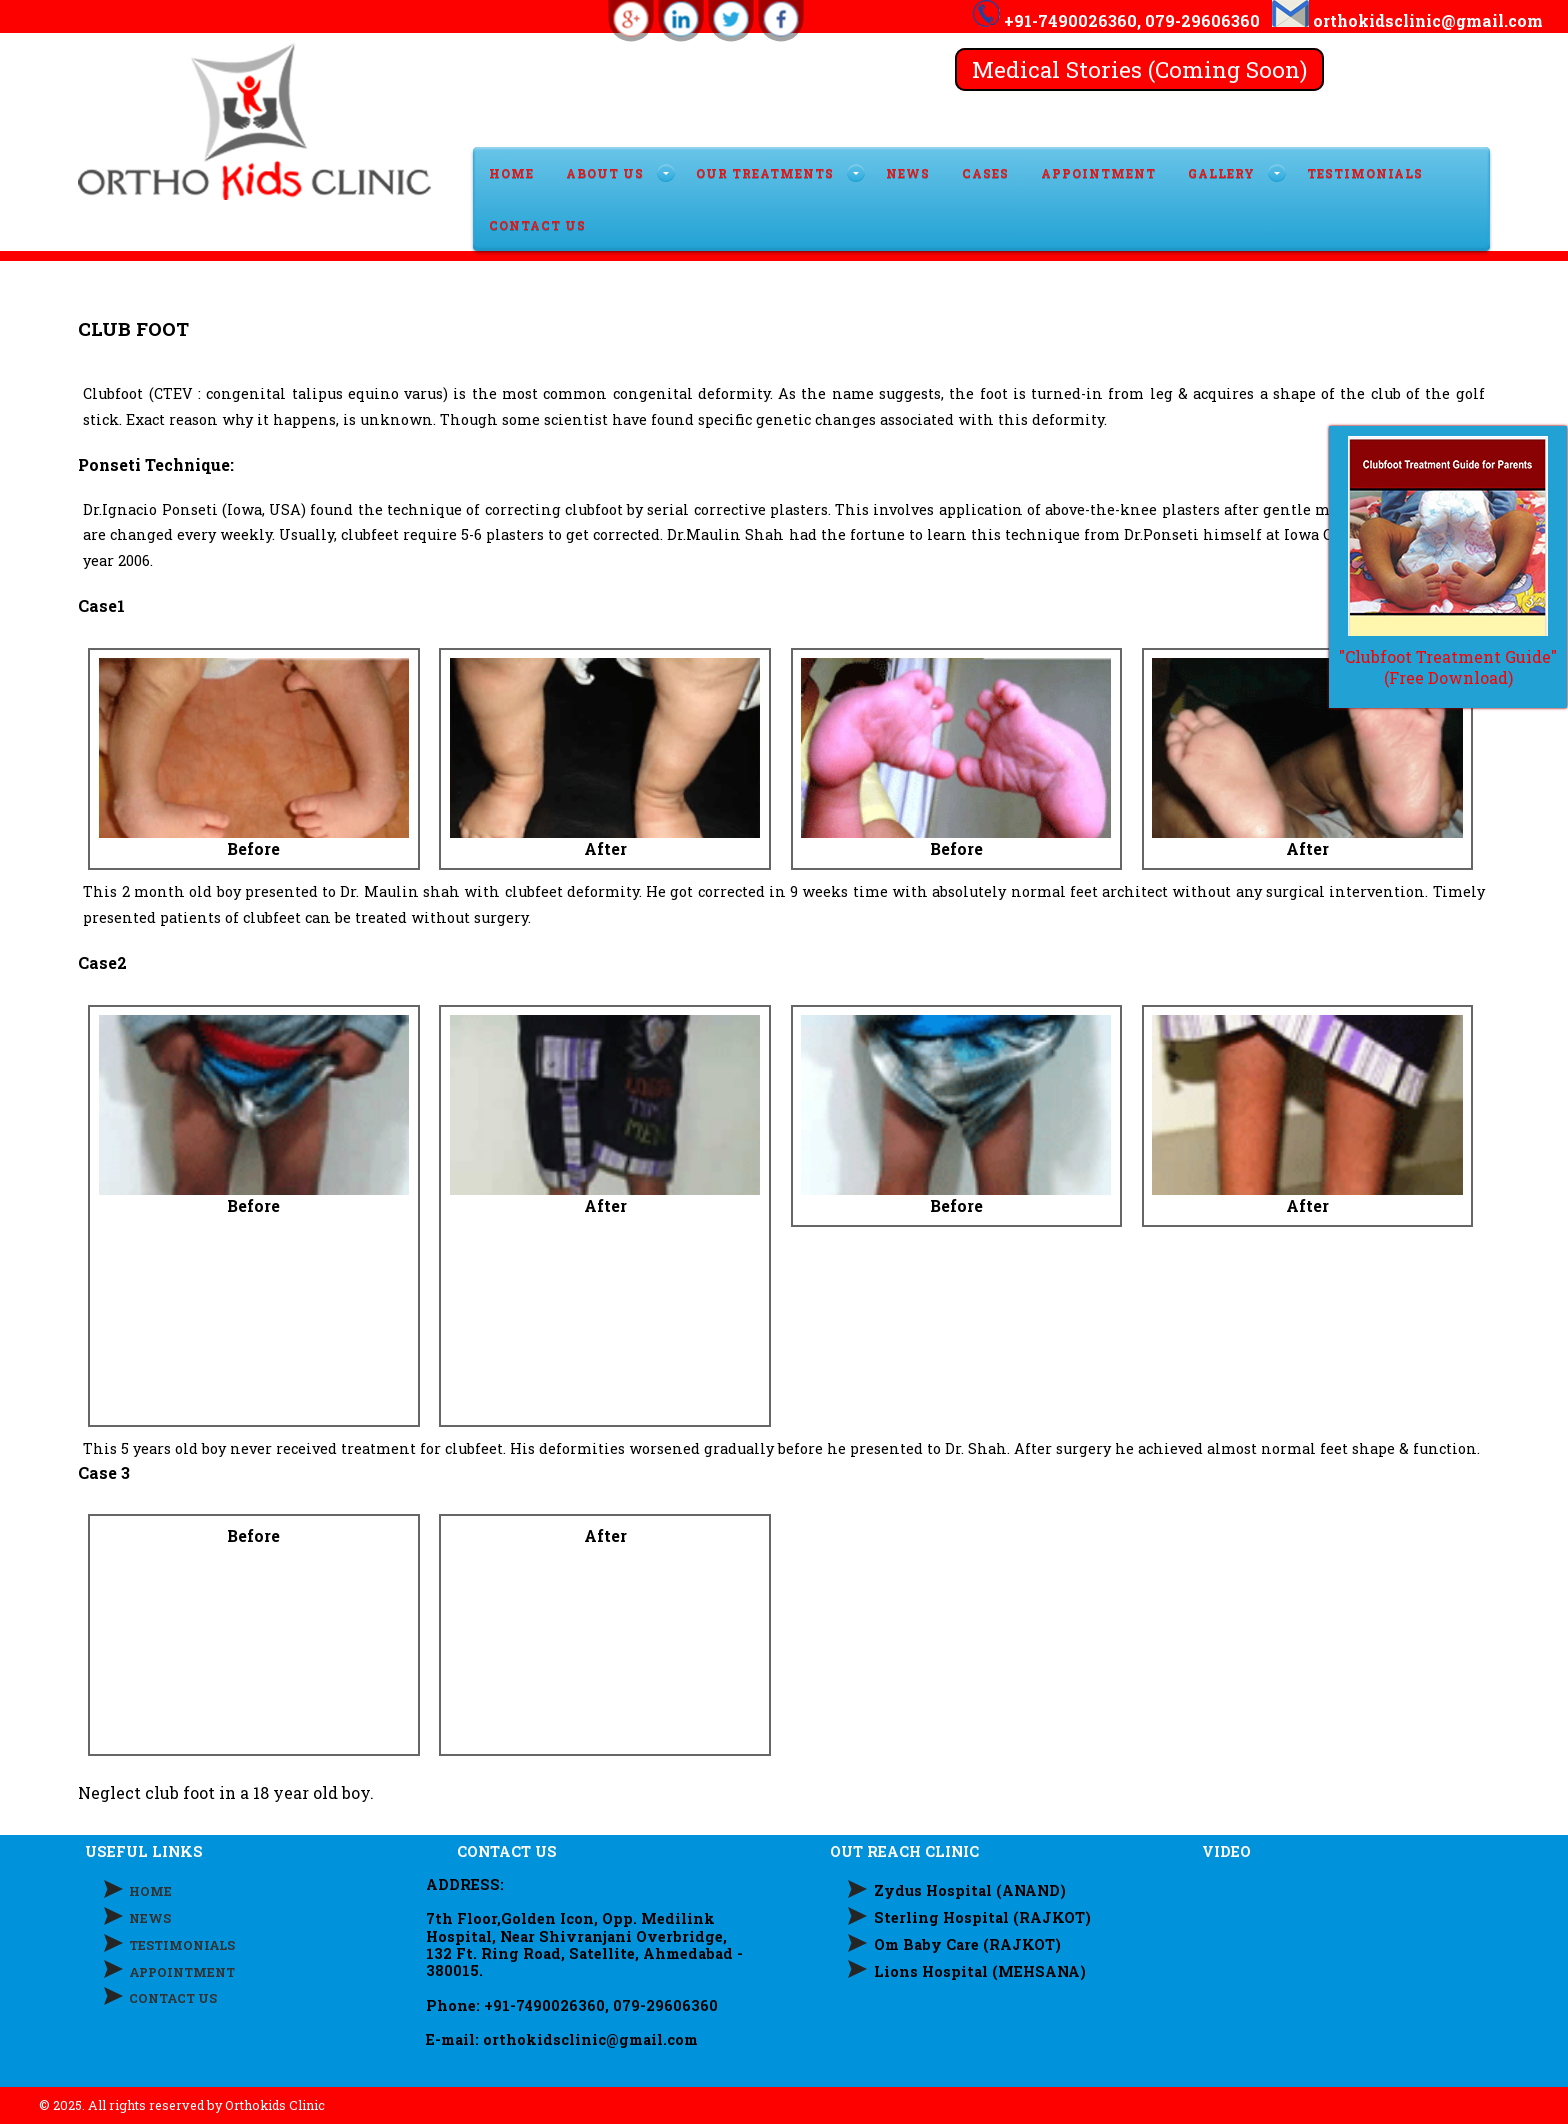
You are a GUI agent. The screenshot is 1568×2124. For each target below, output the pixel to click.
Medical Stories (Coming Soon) (1139, 69)
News (908, 173)
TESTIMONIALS (1365, 173)
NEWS (150, 1918)
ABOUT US (605, 173)
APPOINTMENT (1098, 173)
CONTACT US (537, 225)
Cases (985, 173)
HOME (511, 173)
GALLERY (1221, 173)
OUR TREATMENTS (765, 173)
